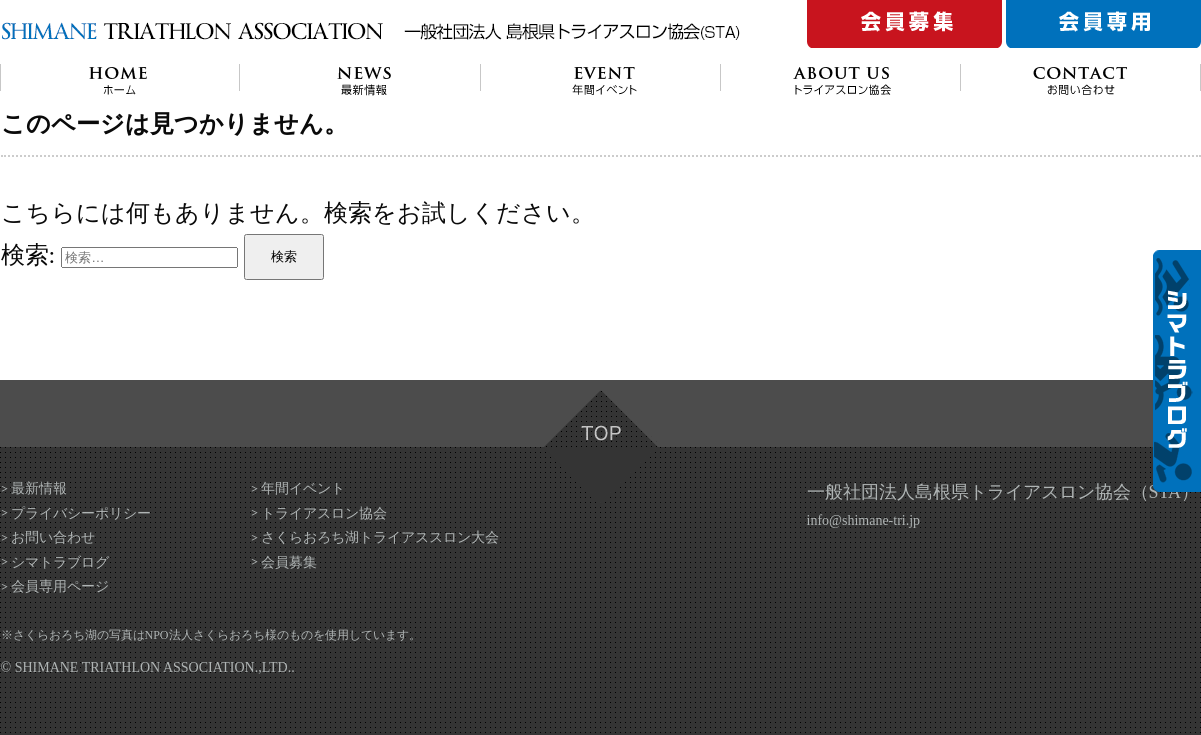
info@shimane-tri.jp (864, 520)
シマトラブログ (60, 562)
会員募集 (289, 562)
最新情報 (39, 488)
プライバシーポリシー (81, 513)
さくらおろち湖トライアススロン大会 (380, 537)
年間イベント (303, 488)
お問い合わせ (53, 537)
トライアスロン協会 (324, 513)
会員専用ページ (60, 586)
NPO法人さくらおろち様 (211, 635)
